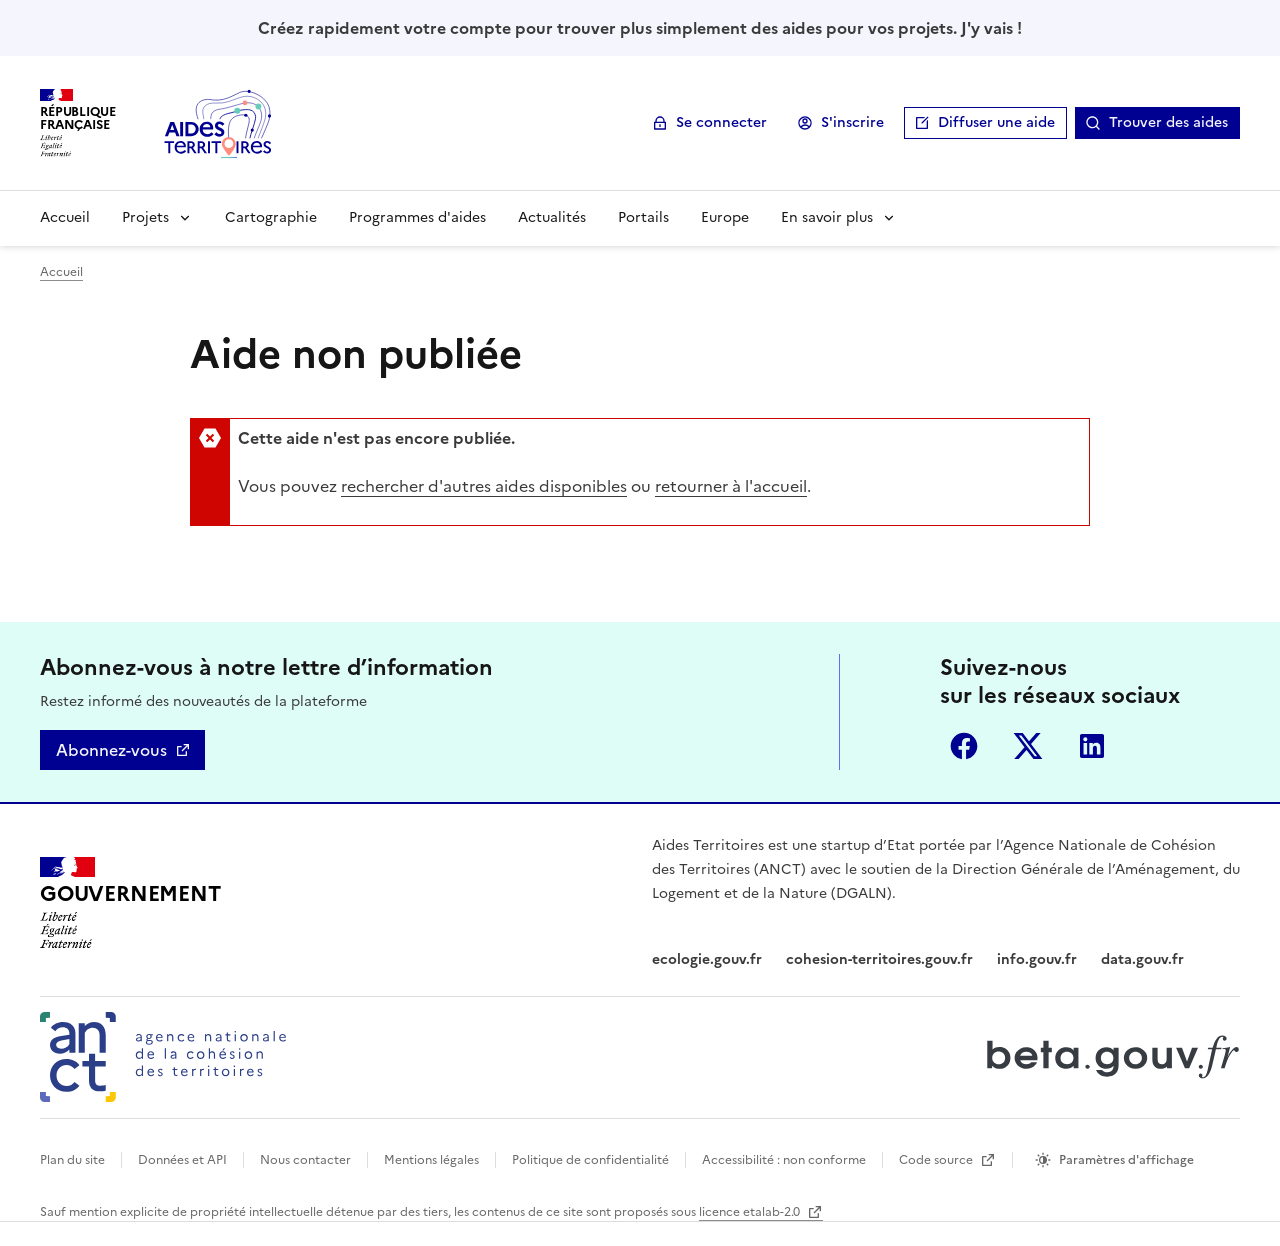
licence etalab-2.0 (751, 1212)
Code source (937, 1160)
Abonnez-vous (111, 750)
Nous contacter (305, 1160)
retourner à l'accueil (731, 486)
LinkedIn (1092, 746)
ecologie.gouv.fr (707, 959)
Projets (145, 217)
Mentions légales (431, 1160)
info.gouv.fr (1037, 959)
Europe (725, 217)
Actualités (552, 217)
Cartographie (271, 217)
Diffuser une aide (996, 122)
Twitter (1028, 746)
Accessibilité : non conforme (784, 1160)
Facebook (964, 746)
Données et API (182, 1160)
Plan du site (72, 1160)
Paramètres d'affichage (1126, 1160)
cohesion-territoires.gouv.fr (879, 959)
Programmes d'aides (417, 217)
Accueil (65, 217)
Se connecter (721, 122)
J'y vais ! (991, 28)
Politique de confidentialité (590, 1160)
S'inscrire (852, 122)
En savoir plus (827, 217)
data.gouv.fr (1142, 959)
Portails (643, 217)
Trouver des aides (1168, 122)
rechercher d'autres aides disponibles (484, 486)
